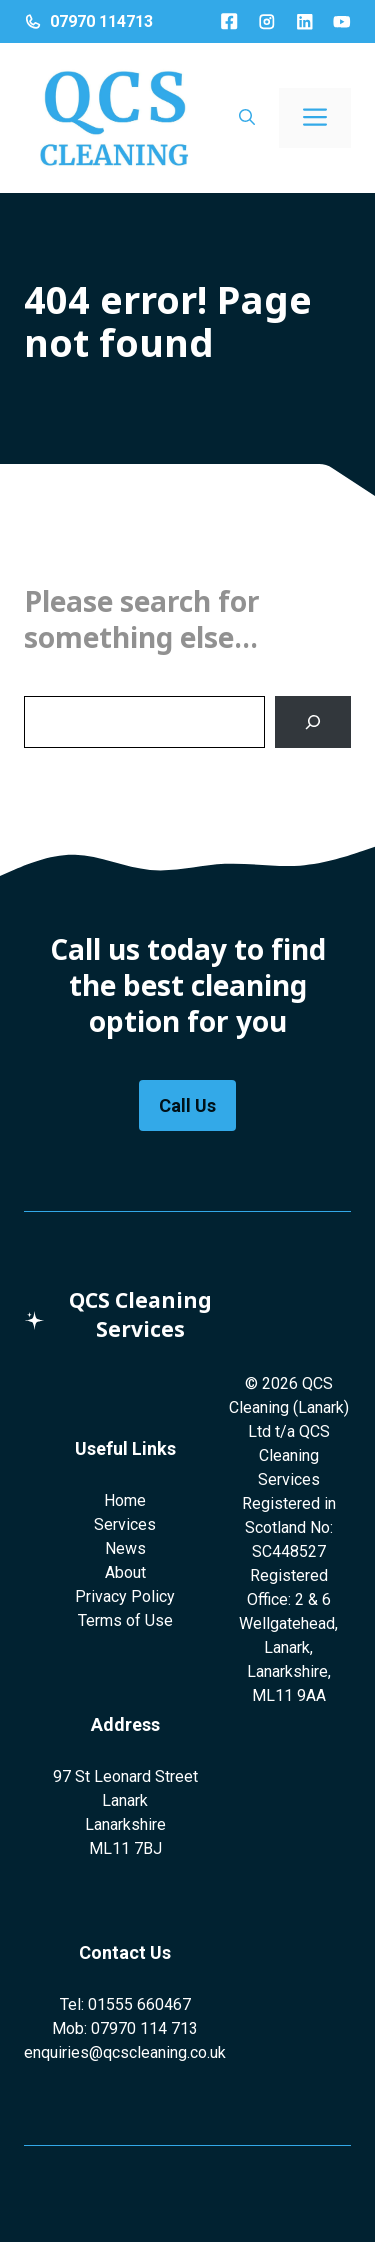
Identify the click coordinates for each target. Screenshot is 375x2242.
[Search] (313, 722)
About (125, 1572)
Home (125, 1500)
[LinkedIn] (305, 22)
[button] (247, 118)
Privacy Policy (125, 1596)
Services (125, 1524)
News (125, 1548)
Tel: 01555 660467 (125, 2004)
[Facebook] (229, 21)
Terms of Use (125, 1620)
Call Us (187, 1105)
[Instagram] (267, 22)
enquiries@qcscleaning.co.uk (125, 2052)
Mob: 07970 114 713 (125, 2028)
